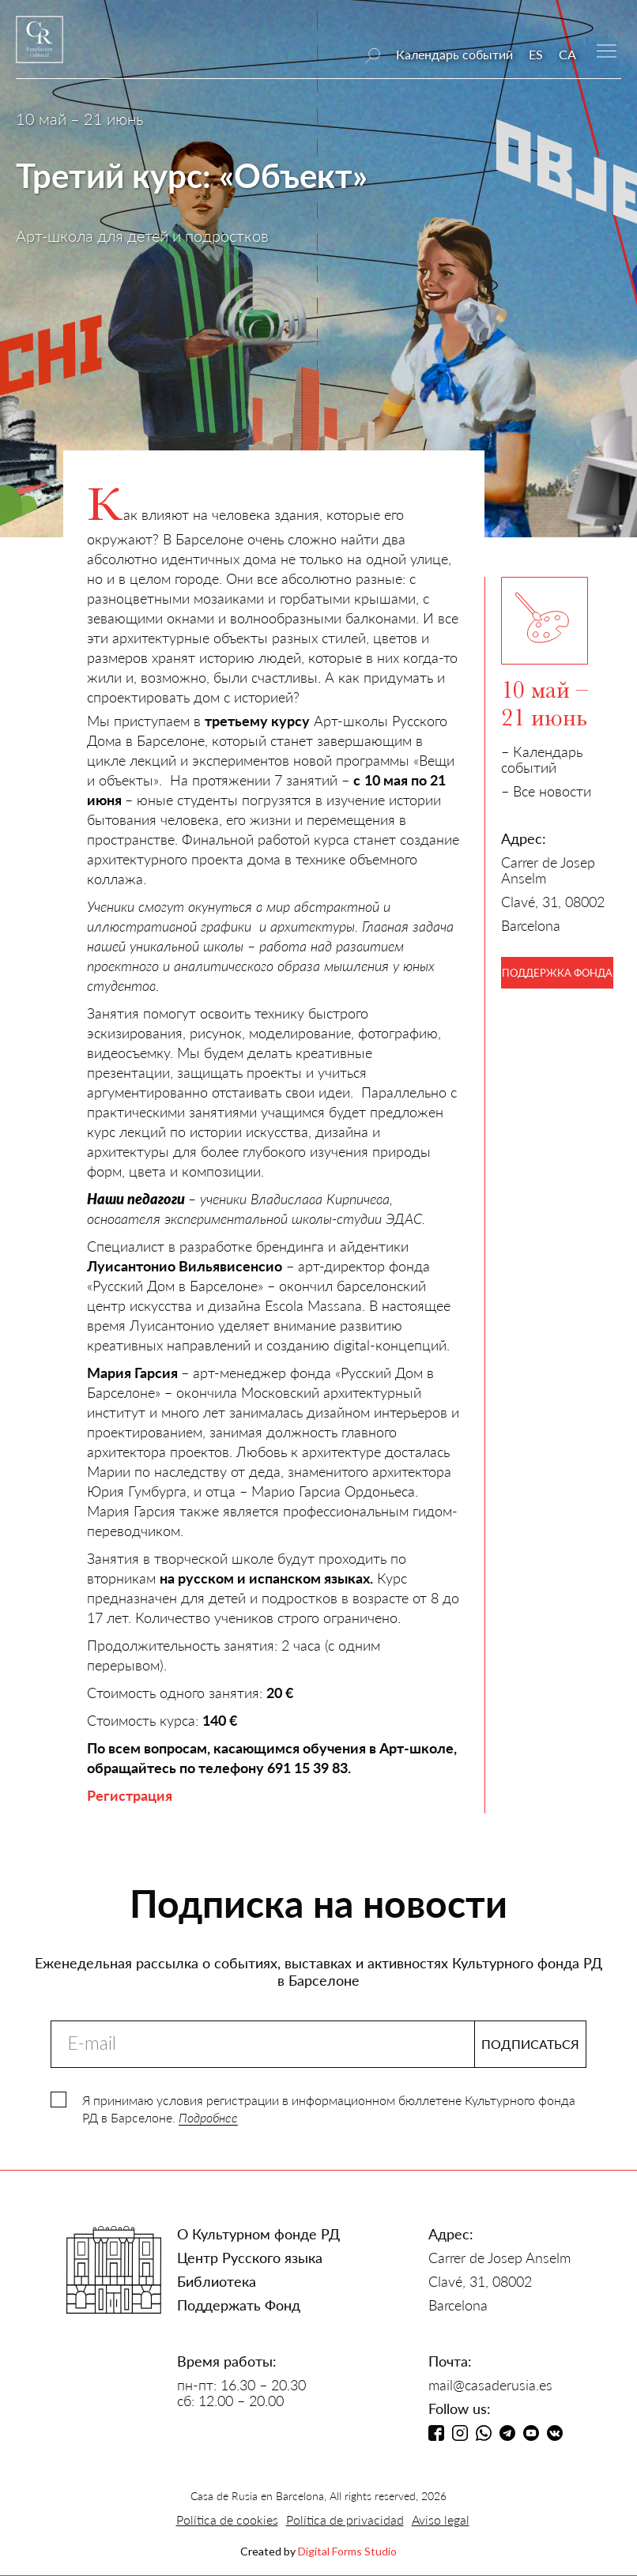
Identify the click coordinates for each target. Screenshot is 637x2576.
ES (536, 54)
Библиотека (216, 2281)
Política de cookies (227, 2519)
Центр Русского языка (249, 2257)
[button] (606, 49)
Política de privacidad (345, 2519)
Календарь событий (454, 54)
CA (567, 54)
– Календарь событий (541, 759)
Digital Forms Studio (347, 2551)
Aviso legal (440, 2519)
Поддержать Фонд (238, 2305)
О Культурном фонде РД (258, 2234)
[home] (39, 47)
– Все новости (546, 791)
